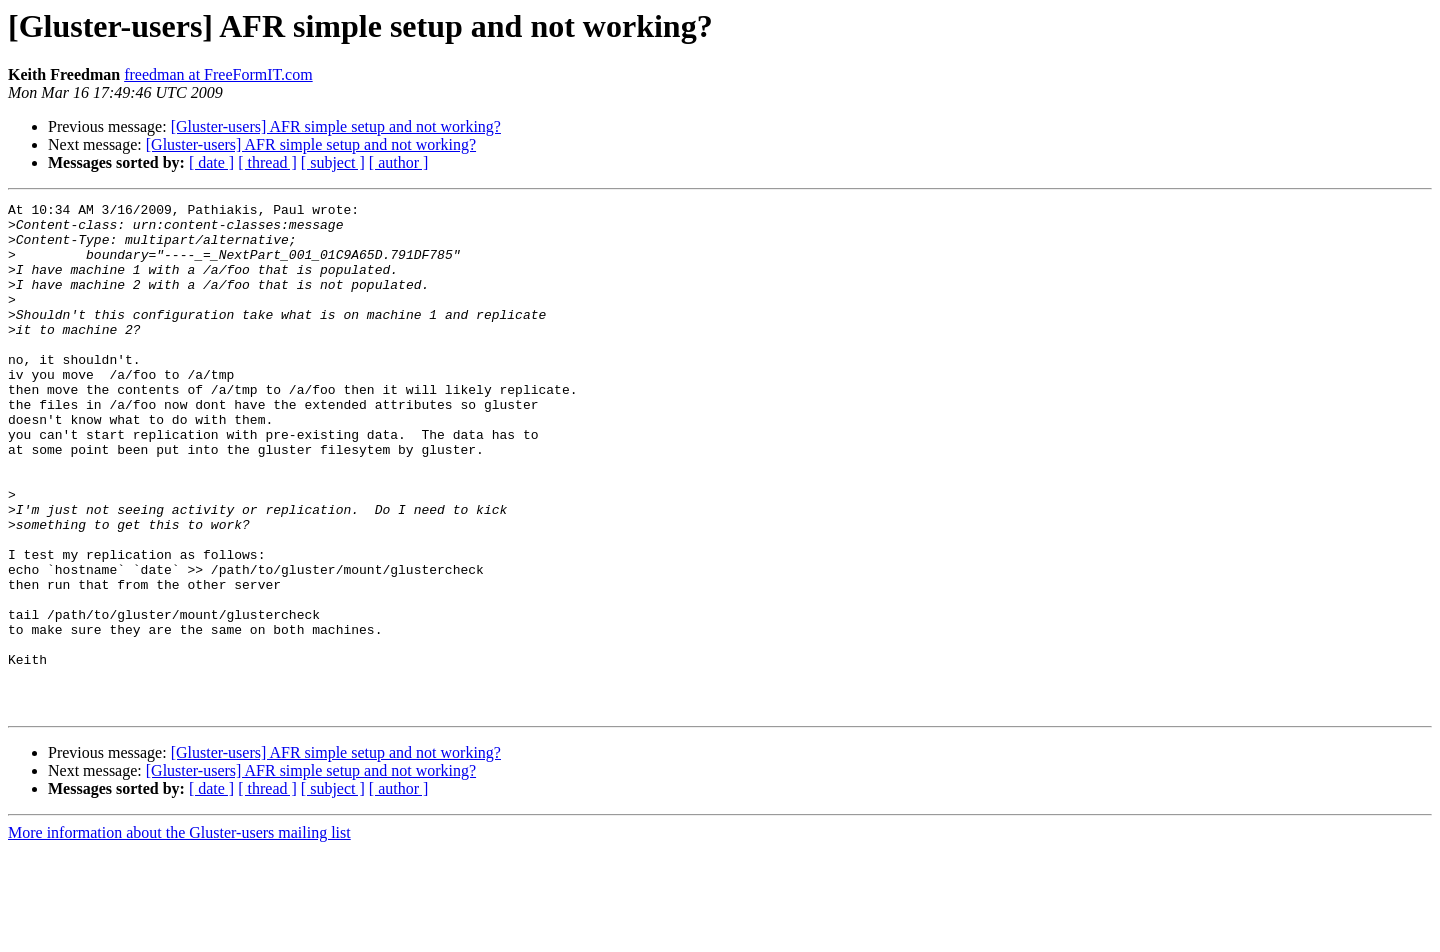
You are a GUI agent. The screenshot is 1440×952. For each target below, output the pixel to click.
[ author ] (399, 162)
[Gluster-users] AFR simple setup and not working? (336, 126)
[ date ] (211, 162)
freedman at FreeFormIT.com (218, 74)
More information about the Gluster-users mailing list (179, 934)
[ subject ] (333, 162)
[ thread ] (267, 162)
